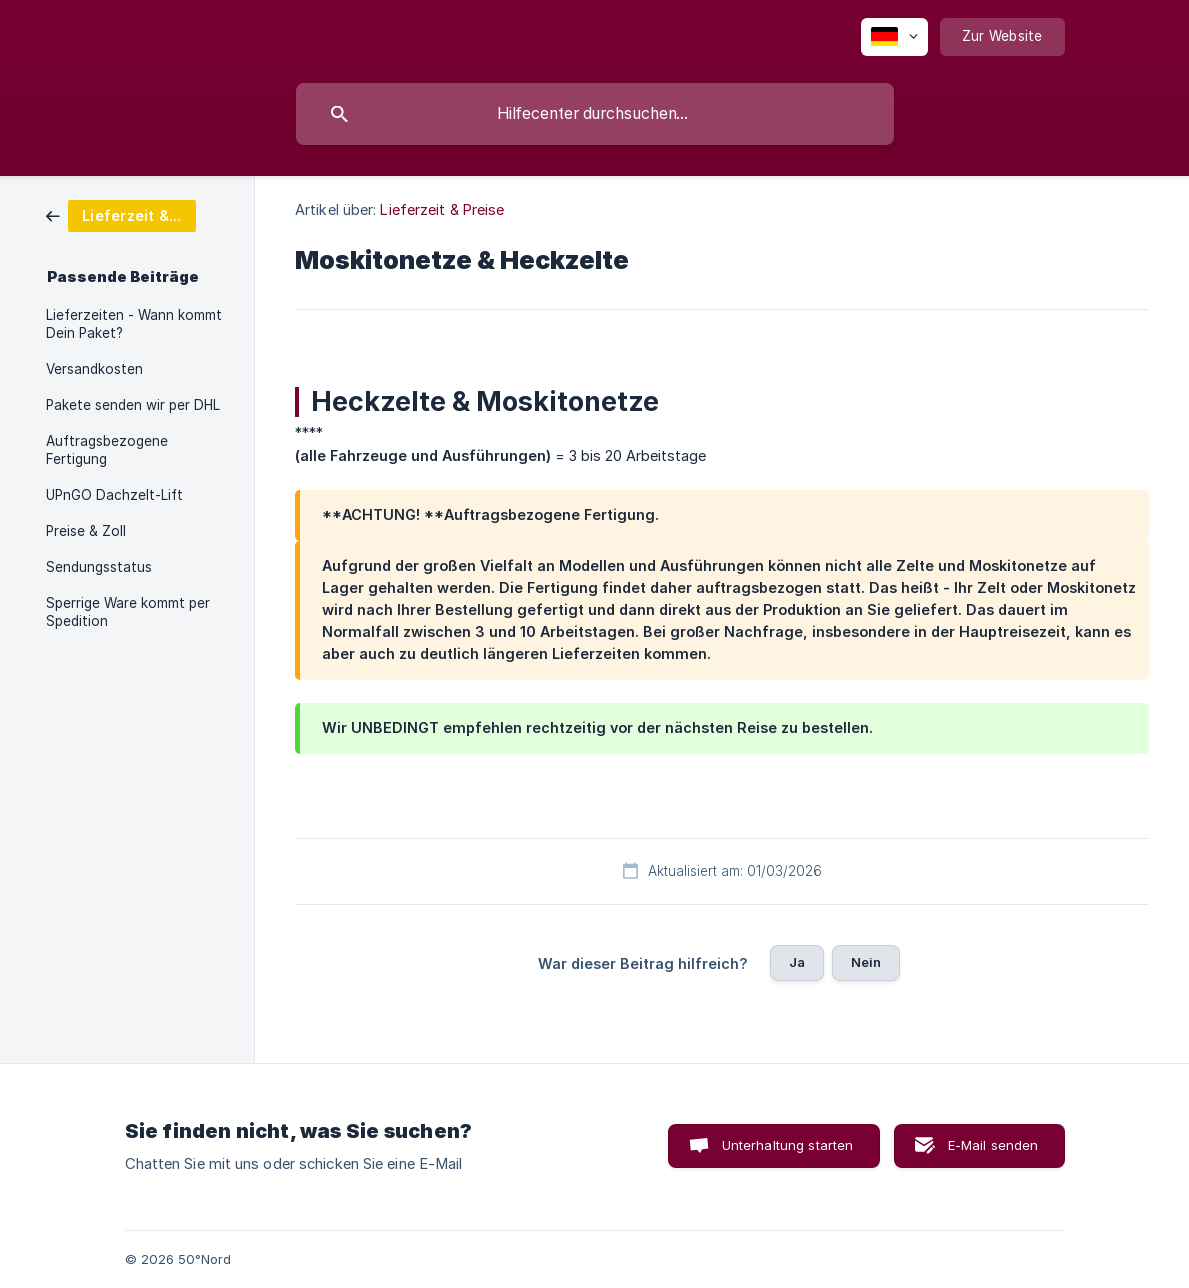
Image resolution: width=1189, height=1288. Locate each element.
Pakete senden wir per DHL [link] (133, 405)
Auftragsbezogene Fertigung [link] (107, 450)
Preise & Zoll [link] (86, 531)
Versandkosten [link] (94, 369)
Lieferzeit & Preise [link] (442, 209)
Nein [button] (866, 962)
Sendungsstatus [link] (99, 567)
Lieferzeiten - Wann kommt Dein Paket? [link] (134, 324)
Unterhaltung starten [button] (788, 1145)
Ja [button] (797, 962)
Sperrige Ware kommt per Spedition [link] (128, 612)
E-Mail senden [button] (993, 1145)
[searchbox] (595, 114)
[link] (121, 214)
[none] (894, 37)
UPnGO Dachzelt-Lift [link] (114, 495)
